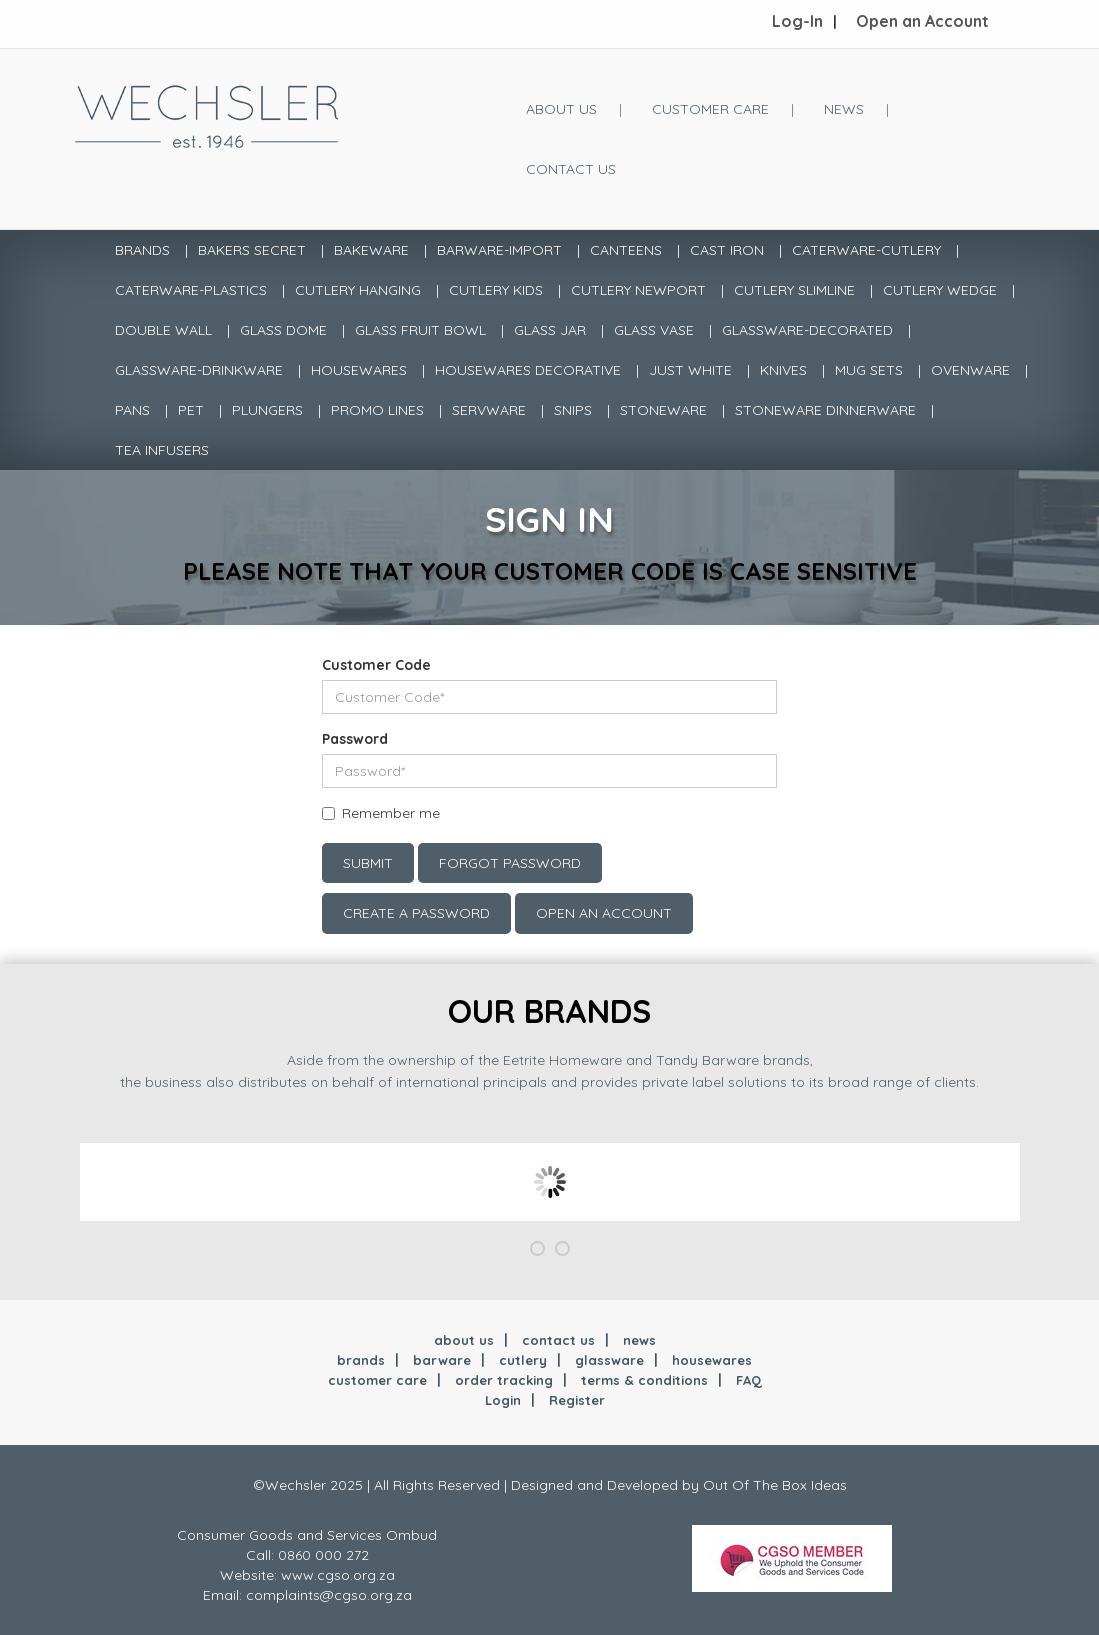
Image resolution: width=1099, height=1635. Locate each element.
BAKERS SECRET (252, 250)
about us (464, 1340)
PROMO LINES (377, 410)
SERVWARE (489, 410)
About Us (561, 109)
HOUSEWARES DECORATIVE (528, 370)
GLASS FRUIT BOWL (420, 330)
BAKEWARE (371, 250)
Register (577, 1400)
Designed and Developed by (607, 1485)
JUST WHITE (690, 370)
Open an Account (922, 21)
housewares (712, 1360)
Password (355, 739)
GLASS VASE (654, 330)
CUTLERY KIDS (496, 290)
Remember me (391, 813)
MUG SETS (869, 370)
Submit (368, 863)
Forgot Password (510, 863)
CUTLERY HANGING (358, 290)
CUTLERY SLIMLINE (794, 290)
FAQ (749, 1380)
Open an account (604, 913)
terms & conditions (644, 1380)
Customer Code (376, 665)
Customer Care (710, 109)
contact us (558, 1340)
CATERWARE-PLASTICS (191, 290)
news (639, 1340)
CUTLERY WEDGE (940, 290)
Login (503, 1400)
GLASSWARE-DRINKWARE (199, 370)
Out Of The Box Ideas (775, 1485)
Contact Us (571, 169)
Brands (142, 250)
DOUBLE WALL (163, 330)
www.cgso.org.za (338, 1575)
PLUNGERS (267, 410)
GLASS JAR (550, 330)
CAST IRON (727, 250)
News (844, 109)
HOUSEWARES (359, 370)
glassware (609, 1360)
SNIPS (573, 410)
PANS (132, 410)
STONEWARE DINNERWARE (825, 410)
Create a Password (416, 913)
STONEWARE (663, 410)
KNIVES (783, 370)
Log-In (797, 21)
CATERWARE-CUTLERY (866, 250)
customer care (377, 1380)
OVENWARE (970, 370)
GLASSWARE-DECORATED (807, 330)
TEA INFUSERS (162, 450)
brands (361, 1360)
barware (442, 1360)
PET (191, 410)
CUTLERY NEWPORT (638, 290)
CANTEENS (626, 250)
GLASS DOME (283, 330)
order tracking (504, 1380)
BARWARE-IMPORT (499, 250)
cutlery (523, 1360)
